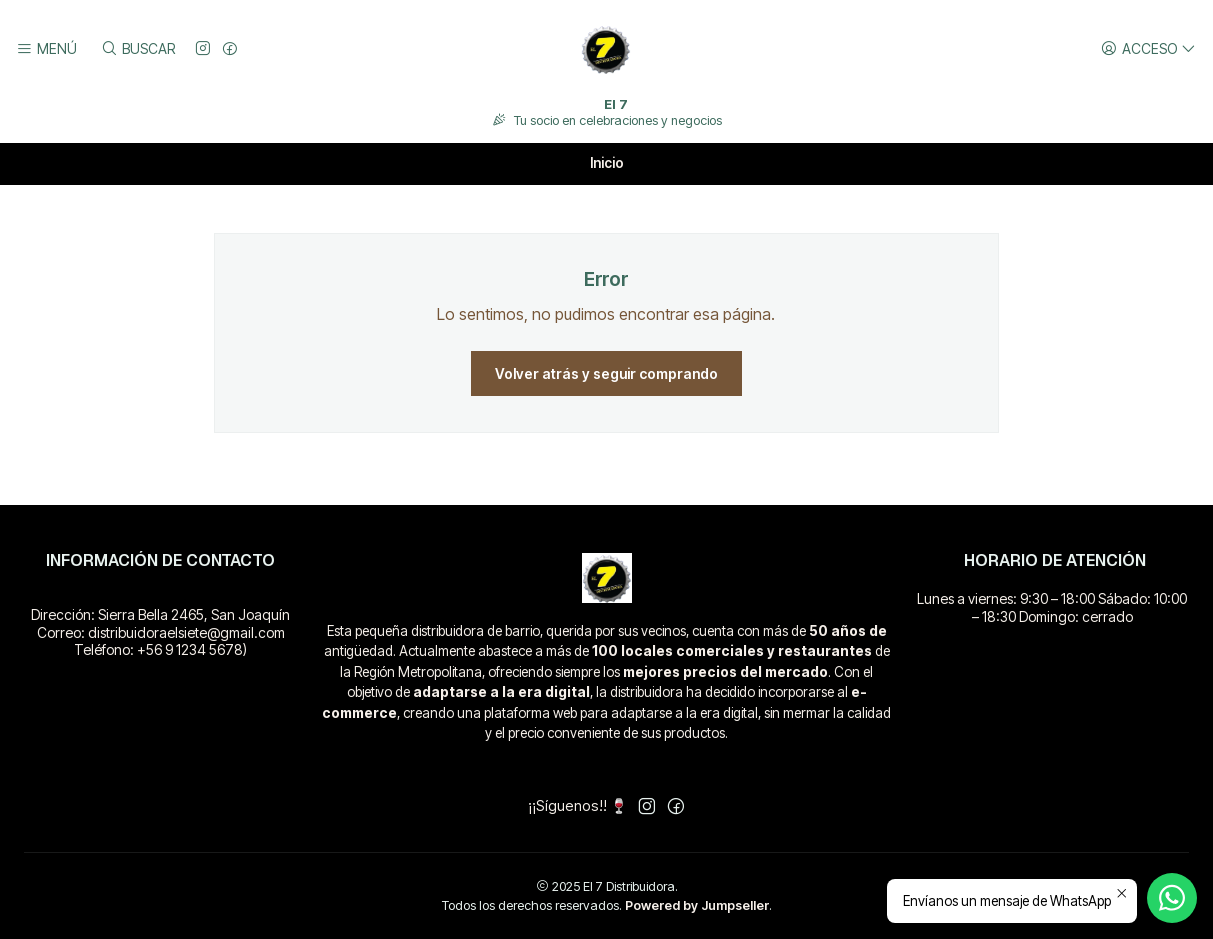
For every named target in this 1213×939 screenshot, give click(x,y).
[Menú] (46, 49)
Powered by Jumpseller (697, 905)
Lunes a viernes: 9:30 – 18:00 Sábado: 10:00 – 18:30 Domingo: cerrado (1052, 607)
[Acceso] (1148, 49)
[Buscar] (137, 49)
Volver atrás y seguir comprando (606, 373)
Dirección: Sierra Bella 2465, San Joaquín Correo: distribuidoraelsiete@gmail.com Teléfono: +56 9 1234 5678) (160, 632)
